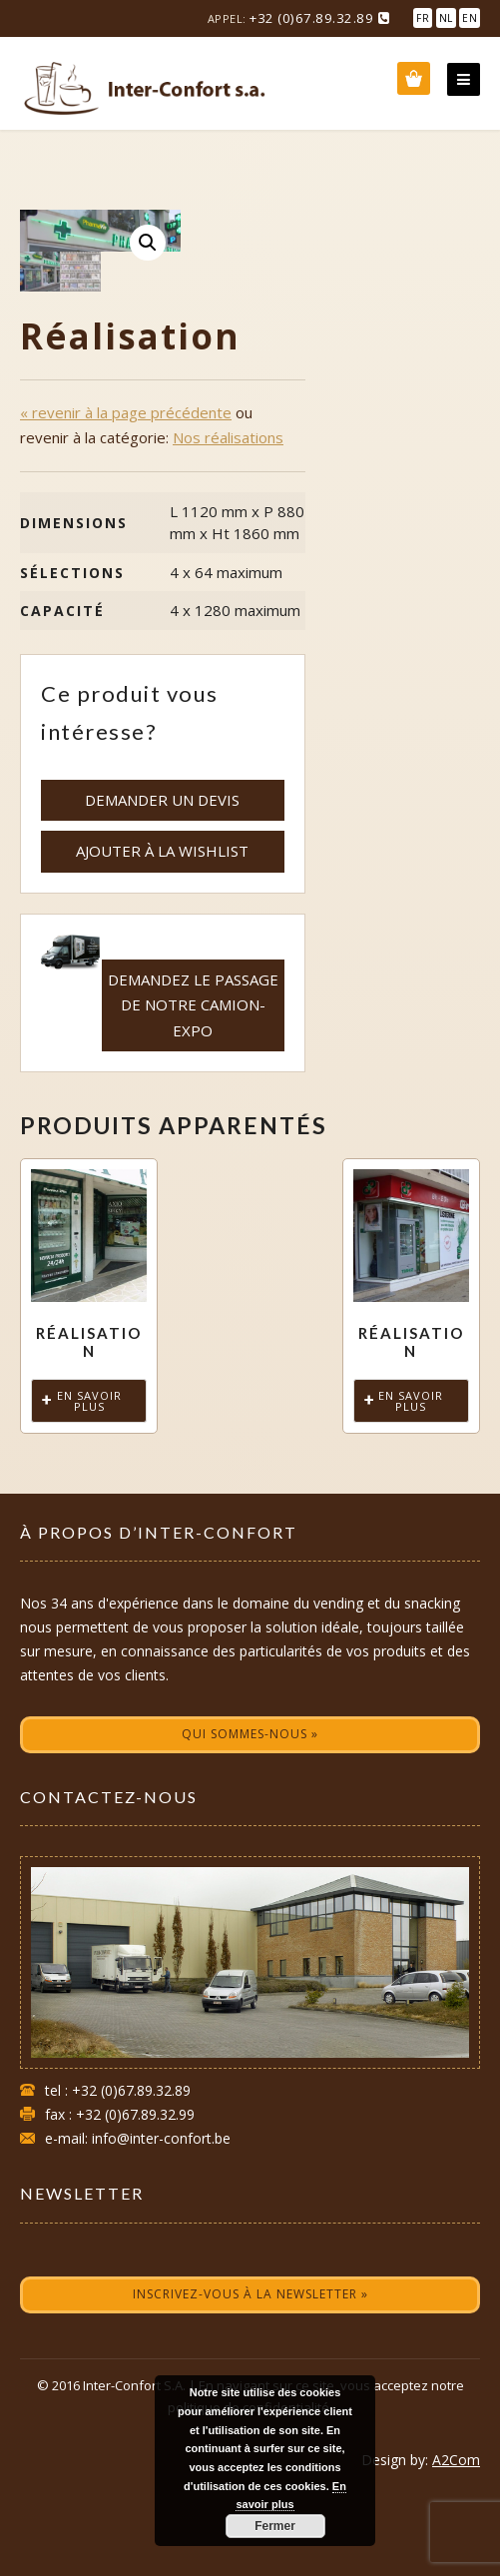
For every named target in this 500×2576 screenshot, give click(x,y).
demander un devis (162, 879)
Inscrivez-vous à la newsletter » (250, 2372)
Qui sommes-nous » (250, 1812)
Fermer (274, 2526)
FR (422, 18)
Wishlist (413, 78)
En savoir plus (89, 1480)
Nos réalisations (228, 516)
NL (446, 18)
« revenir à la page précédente (126, 491)
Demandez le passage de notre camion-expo (193, 1083)
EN (469, 18)
